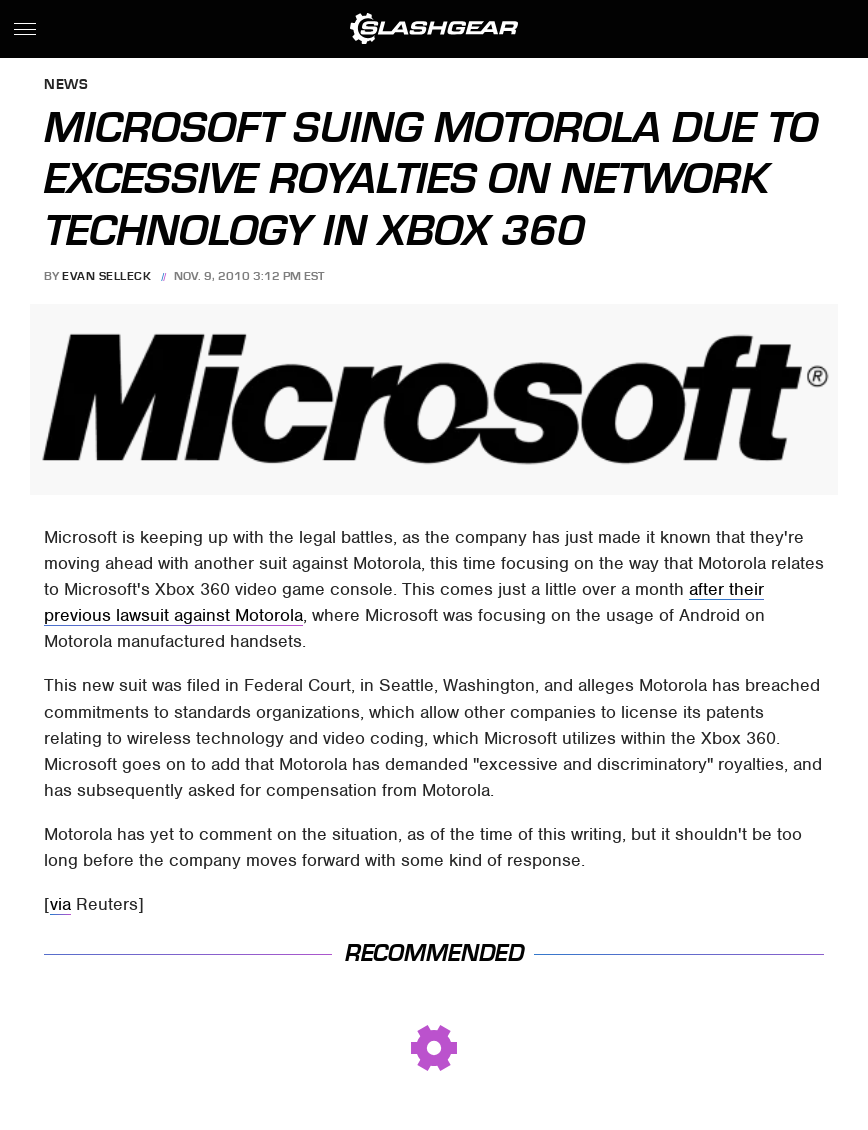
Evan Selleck (106, 276)
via (60, 904)
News (66, 85)
